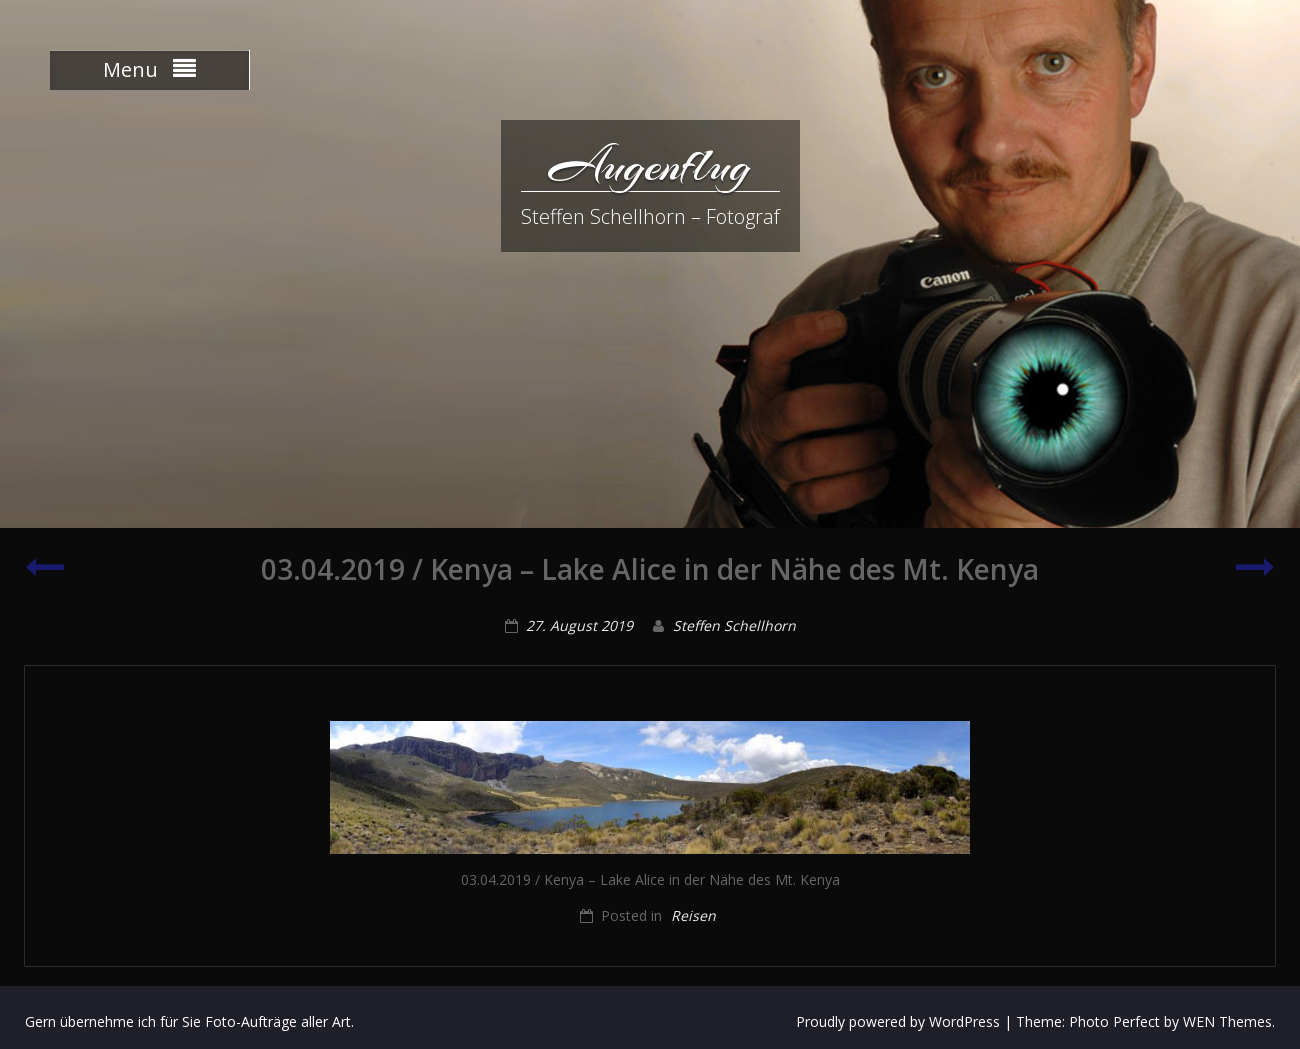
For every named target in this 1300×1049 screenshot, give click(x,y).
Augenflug (650, 165)
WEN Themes (1227, 1021)
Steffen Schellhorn (734, 625)
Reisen (693, 915)
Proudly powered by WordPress (898, 1021)
